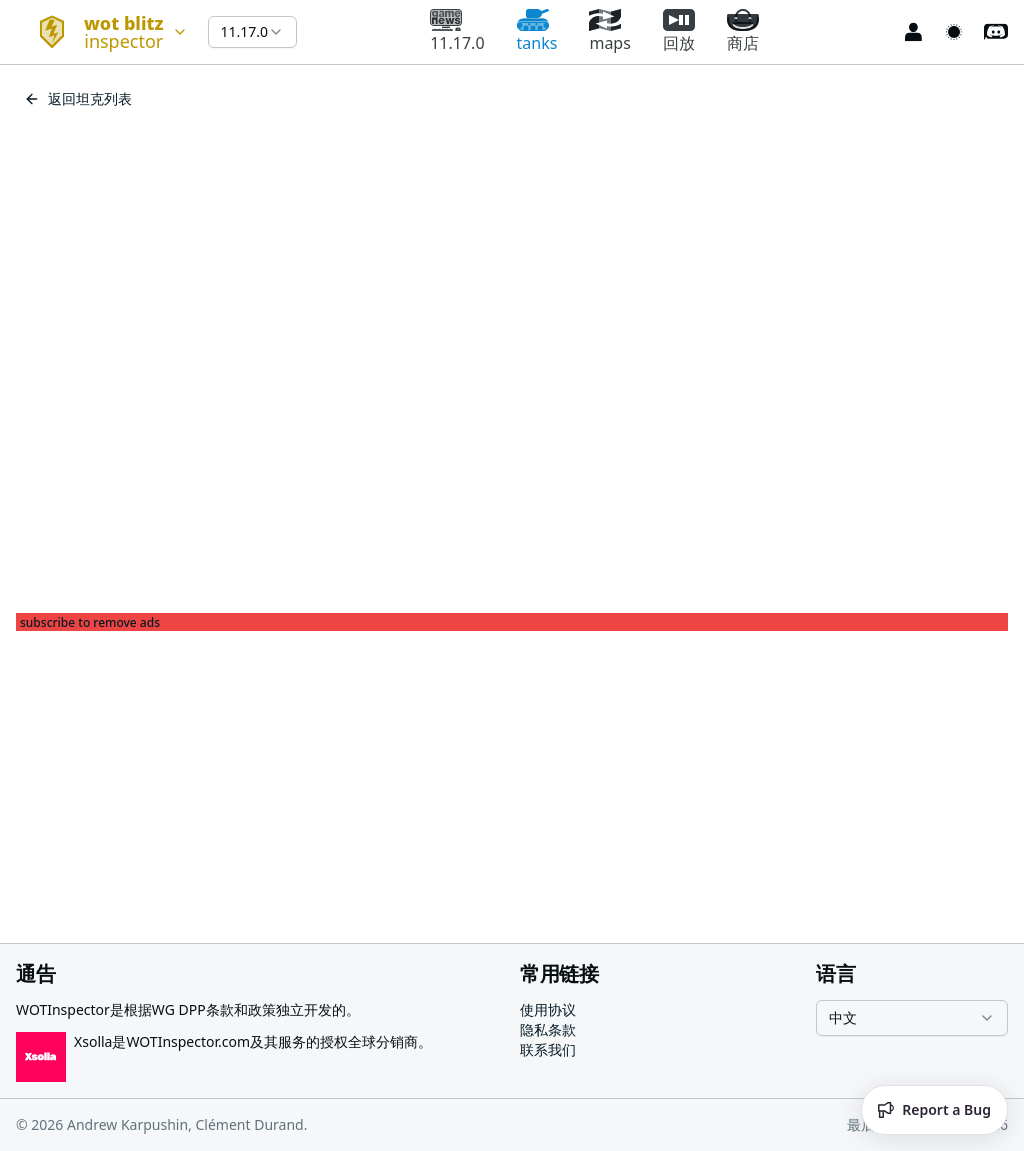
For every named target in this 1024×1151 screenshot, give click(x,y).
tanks (537, 31)
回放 (679, 31)
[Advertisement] (512, 771)
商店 (743, 31)
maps (609, 31)
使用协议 (548, 1009)
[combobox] (104, 32)
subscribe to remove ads (90, 623)
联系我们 (548, 1049)
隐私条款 (548, 1029)
